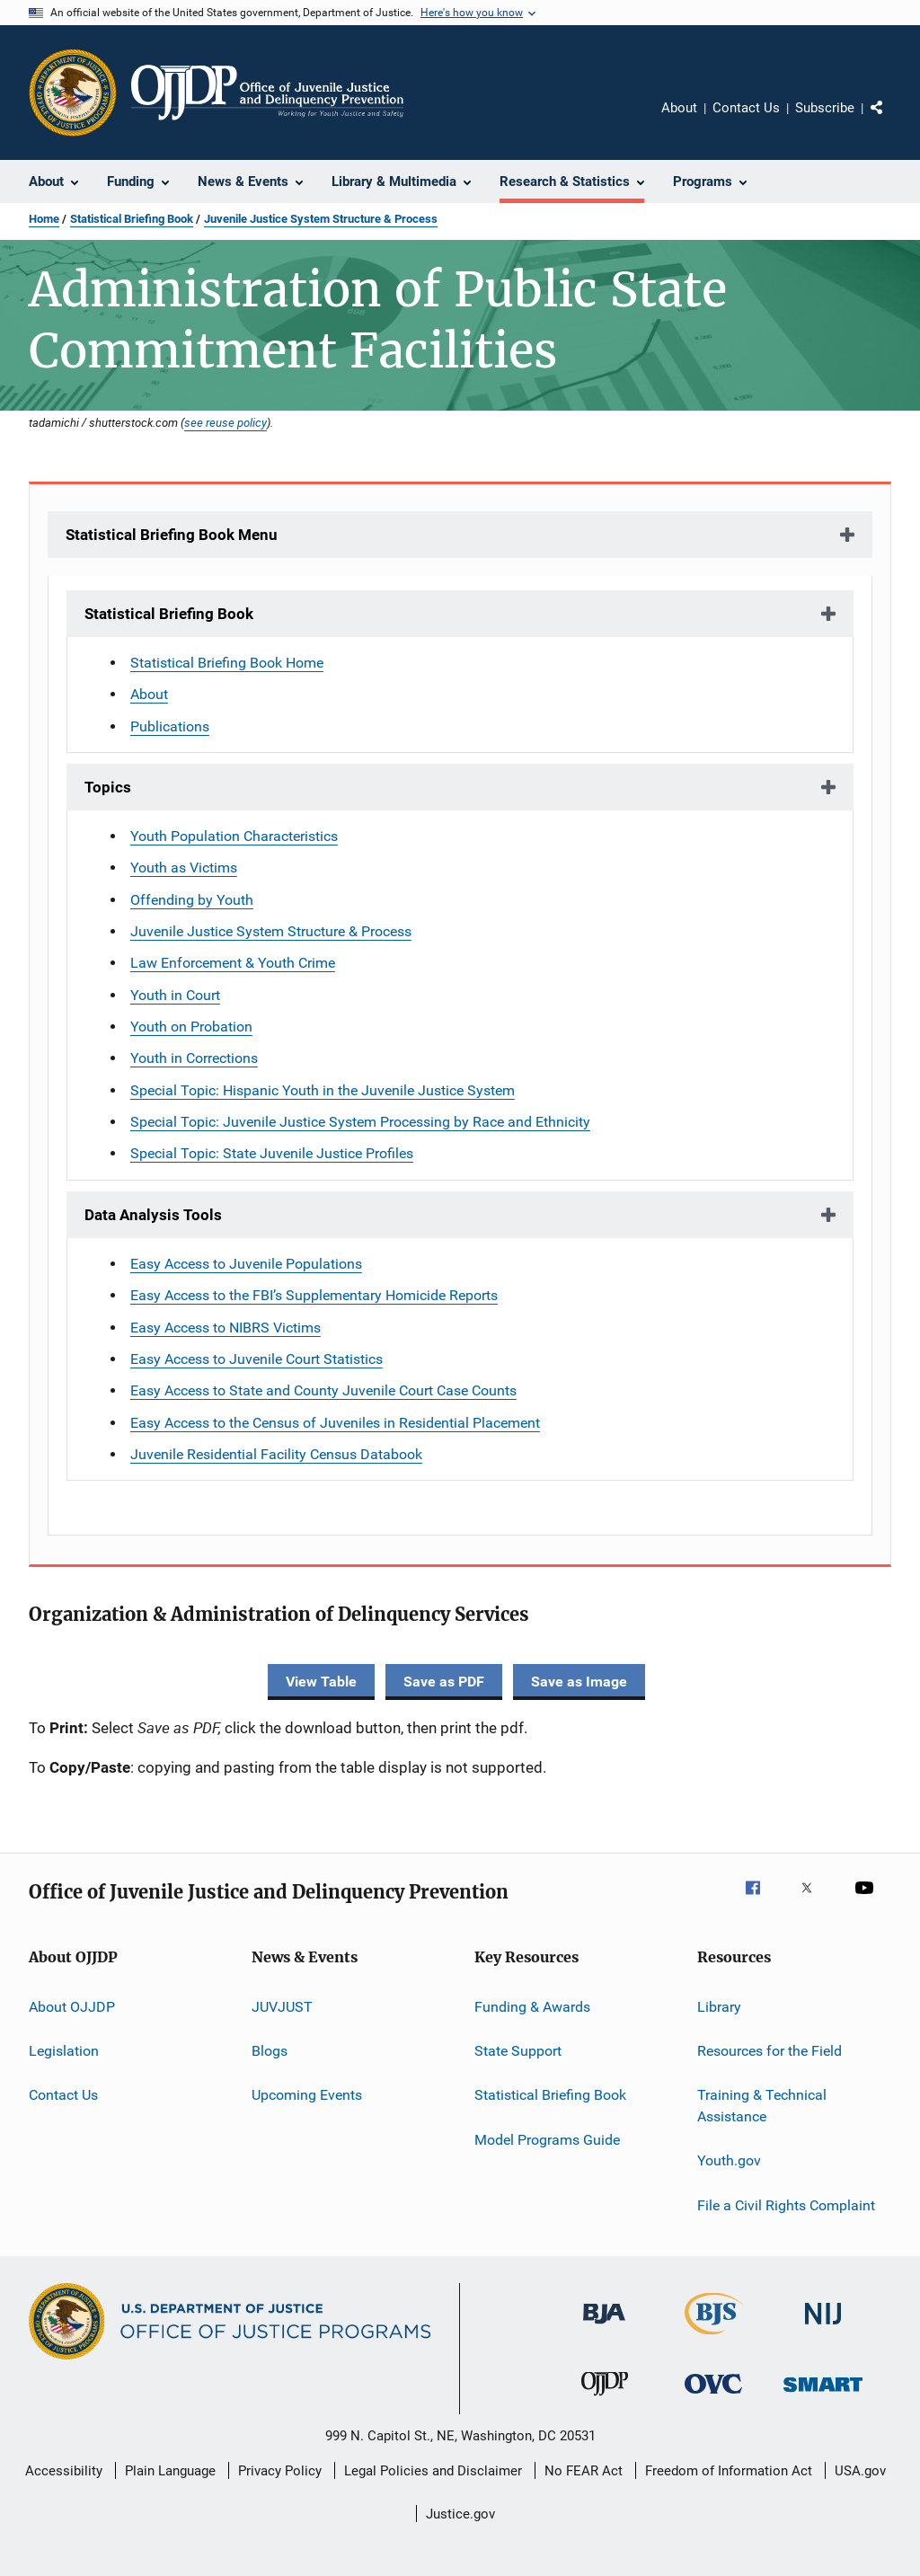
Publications (169, 726)
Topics (107, 787)
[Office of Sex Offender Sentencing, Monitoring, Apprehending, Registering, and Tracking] (822, 2395)
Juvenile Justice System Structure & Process (321, 219)
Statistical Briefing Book (131, 219)
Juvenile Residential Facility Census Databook (276, 1454)
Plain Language (170, 2471)
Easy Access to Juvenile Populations (246, 1263)
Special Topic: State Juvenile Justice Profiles (271, 1153)
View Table (321, 1681)
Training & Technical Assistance (762, 2105)
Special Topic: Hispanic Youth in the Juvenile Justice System (322, 1090)
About (679, 108)
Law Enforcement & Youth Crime (232, 962)
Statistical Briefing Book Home (226, 662)
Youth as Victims (183, 867)
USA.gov (860, 2471)
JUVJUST (282, 2005)
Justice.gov (460, 2514)
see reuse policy (225, 422)
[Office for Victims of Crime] (713, 2397)
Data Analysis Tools (153, 1215)
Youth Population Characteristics (234, 836)
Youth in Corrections (194, 1058)
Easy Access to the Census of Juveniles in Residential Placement (335, 1422)
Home (44, 219)
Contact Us (746, 108)
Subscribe (824, 108)
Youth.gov (729, 2160)
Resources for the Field (769, 2050)
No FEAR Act (583, 2471)
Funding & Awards (532, 2005)
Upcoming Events (307, 2094)
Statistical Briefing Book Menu (172, 535)
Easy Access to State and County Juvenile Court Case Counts (323, 1390)
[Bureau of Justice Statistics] (714, 2338)
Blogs (270, 2050)
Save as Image (579, 1681)
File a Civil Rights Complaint (786, 2205)
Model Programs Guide (547, 2139)
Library (719, 2005)
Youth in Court (175, 995)
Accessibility (63, 2471)
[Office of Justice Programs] (73, 93)
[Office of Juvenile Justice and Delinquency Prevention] (604, 2399)
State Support (518, 2050)
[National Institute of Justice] (823, 2327)
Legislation (64, 2050)
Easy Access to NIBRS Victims (225, 1327)
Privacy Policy (280, 2471)
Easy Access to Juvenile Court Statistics (256, 1359)
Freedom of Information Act (728, 2471)
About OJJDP (72, 2005)
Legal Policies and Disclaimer (433, 2471)
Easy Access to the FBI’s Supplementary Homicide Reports (314, 1295)
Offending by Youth (191, 899)
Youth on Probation (191, 1026)
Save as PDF (443, 1681)
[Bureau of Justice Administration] (604, 2327)
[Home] (267, 92)
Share (891, 120)
